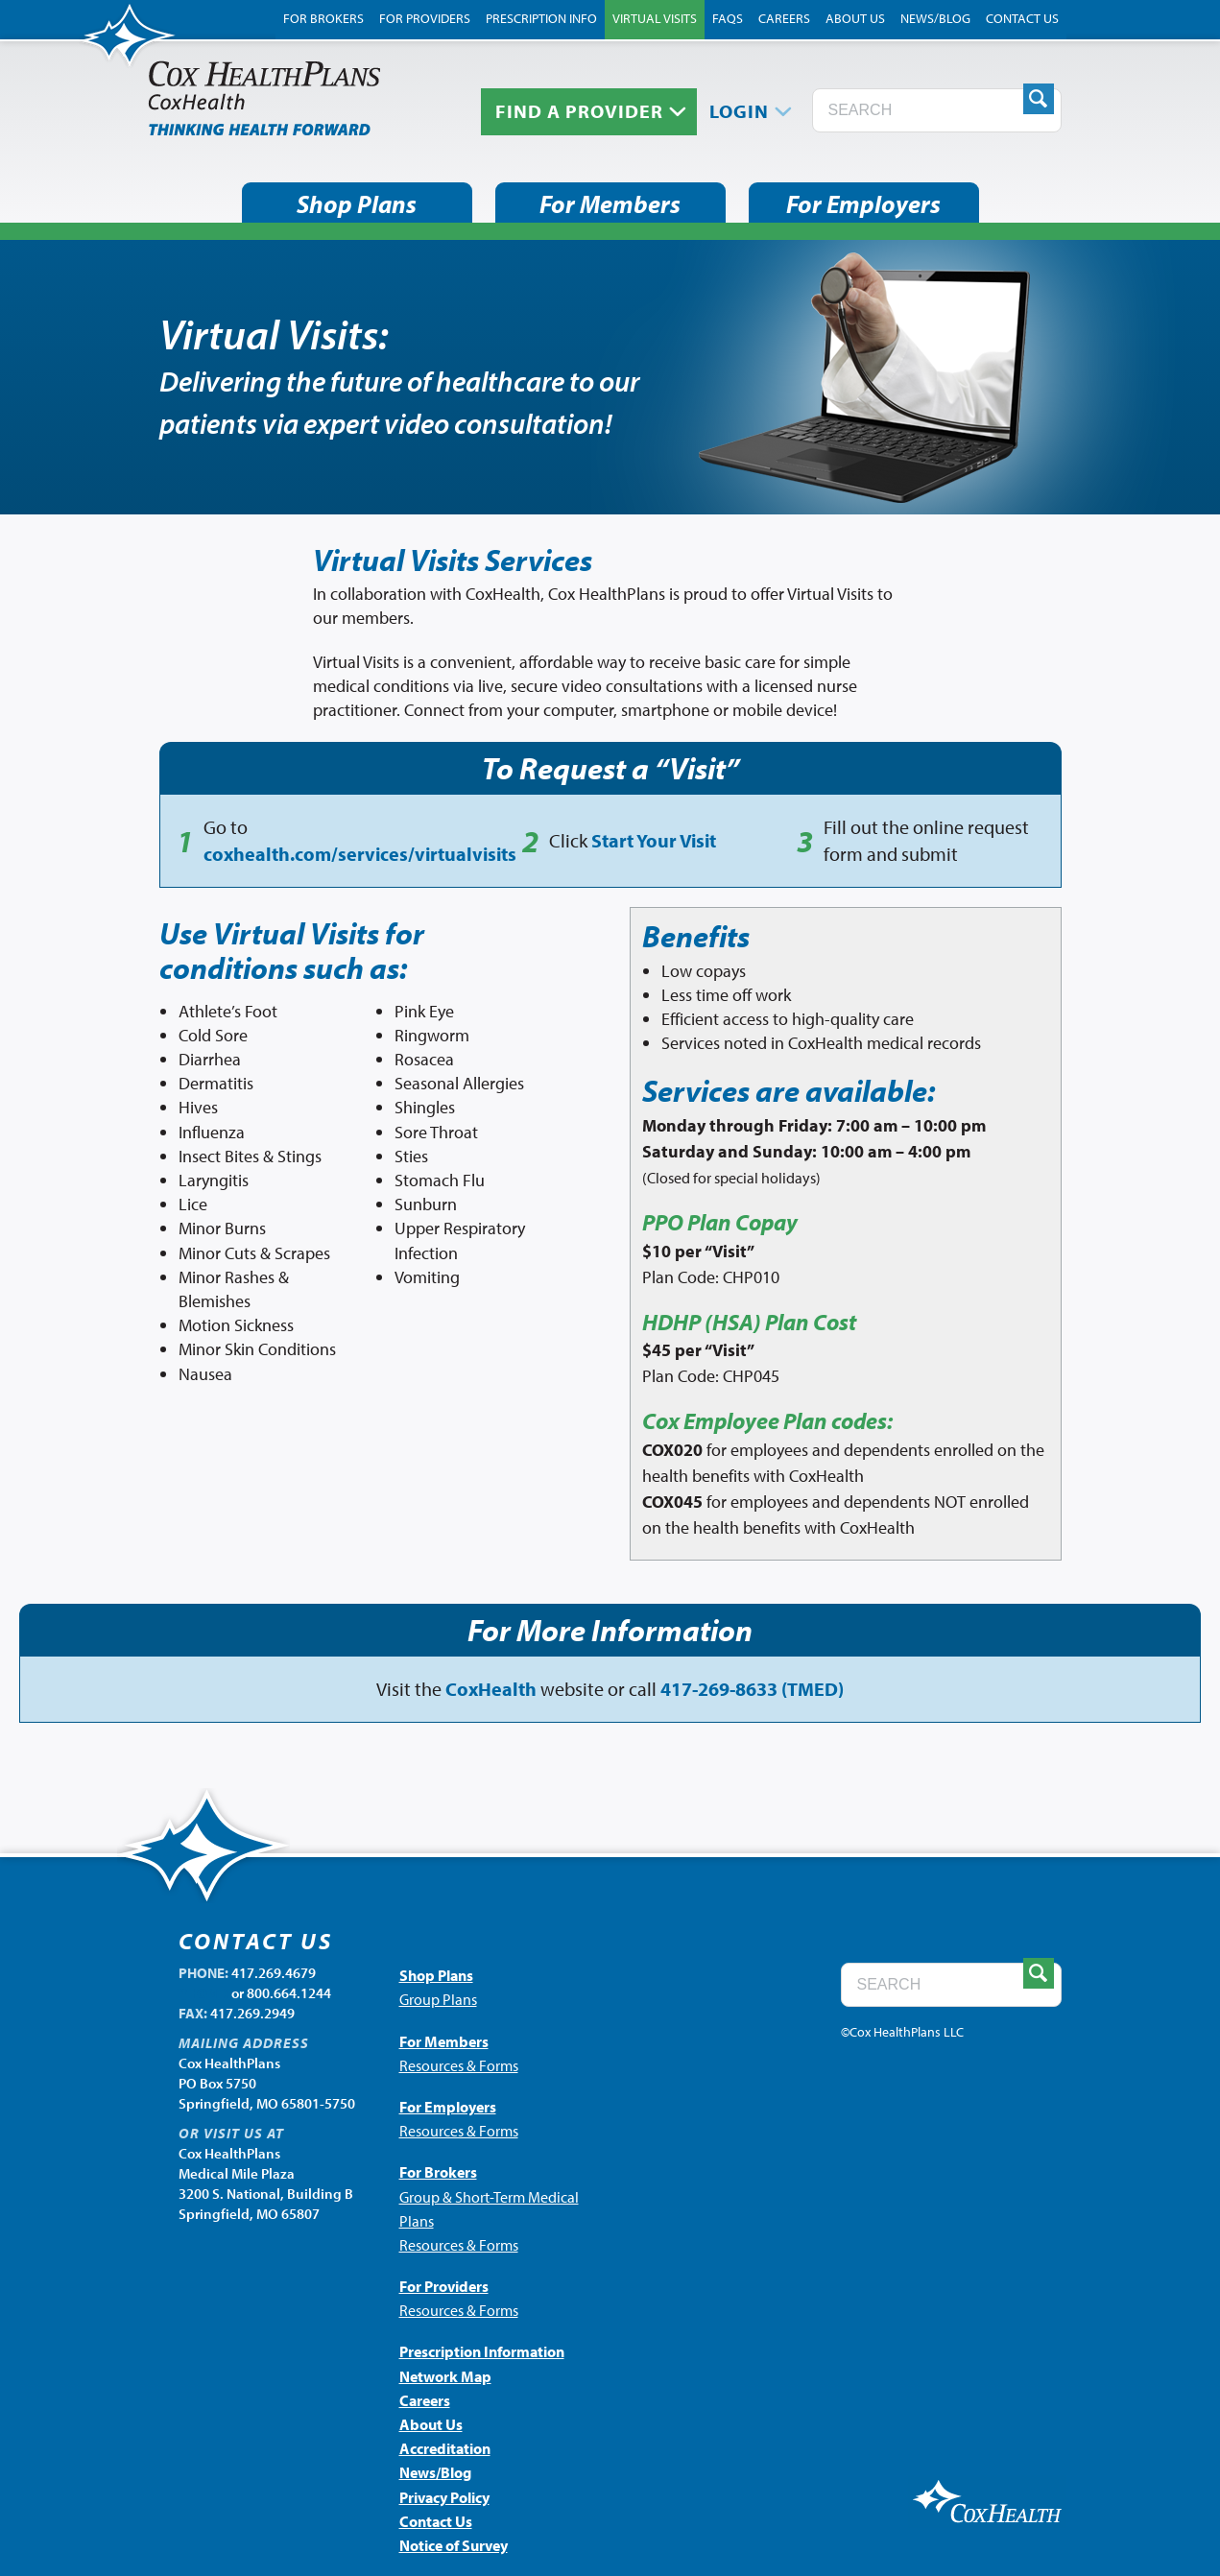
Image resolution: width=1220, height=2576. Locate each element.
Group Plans (438, 1999)
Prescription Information (481, 2351)
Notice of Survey (453, 2545)
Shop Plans (357, 204)
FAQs (727, 18)
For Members (610, 204)
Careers (784, 18)
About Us (855, 18)
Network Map (445, 2376)
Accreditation (444, 2448)
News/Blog (935, 18)
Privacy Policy (444, 2497)
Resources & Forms (458, 2065)
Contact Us (1022, 18)
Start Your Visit (653, 840)
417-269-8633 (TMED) (752, 1689)
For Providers (424, 18)
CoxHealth (491, 1689)
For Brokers (323, 18)
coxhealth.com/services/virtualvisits (359, 854)
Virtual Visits (654, 18)
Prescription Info (541, 18)
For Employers (863, 204)
